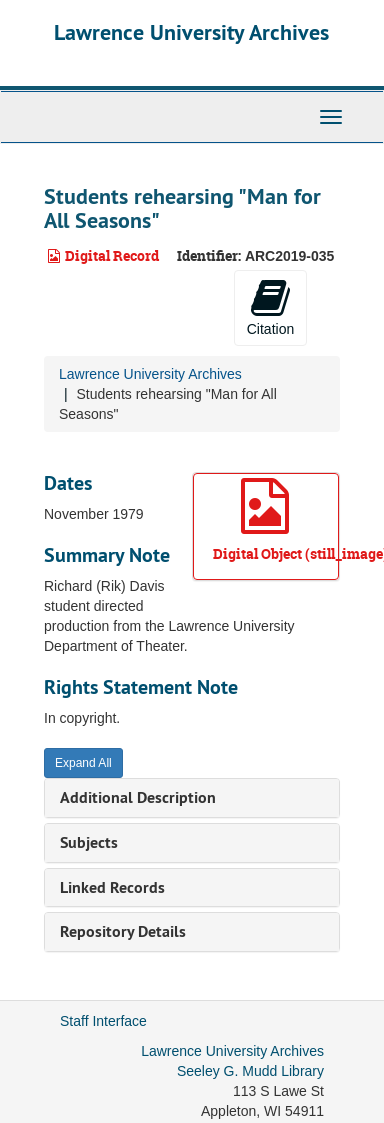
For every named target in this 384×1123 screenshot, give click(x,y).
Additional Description (138, 797)
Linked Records (112, 887)
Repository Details (123, 931)
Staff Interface (103, 1021)
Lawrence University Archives (191, 32)
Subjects (89, 842)
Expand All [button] (83, 763)
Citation (270, 307)
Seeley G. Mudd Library (250, 1071)
